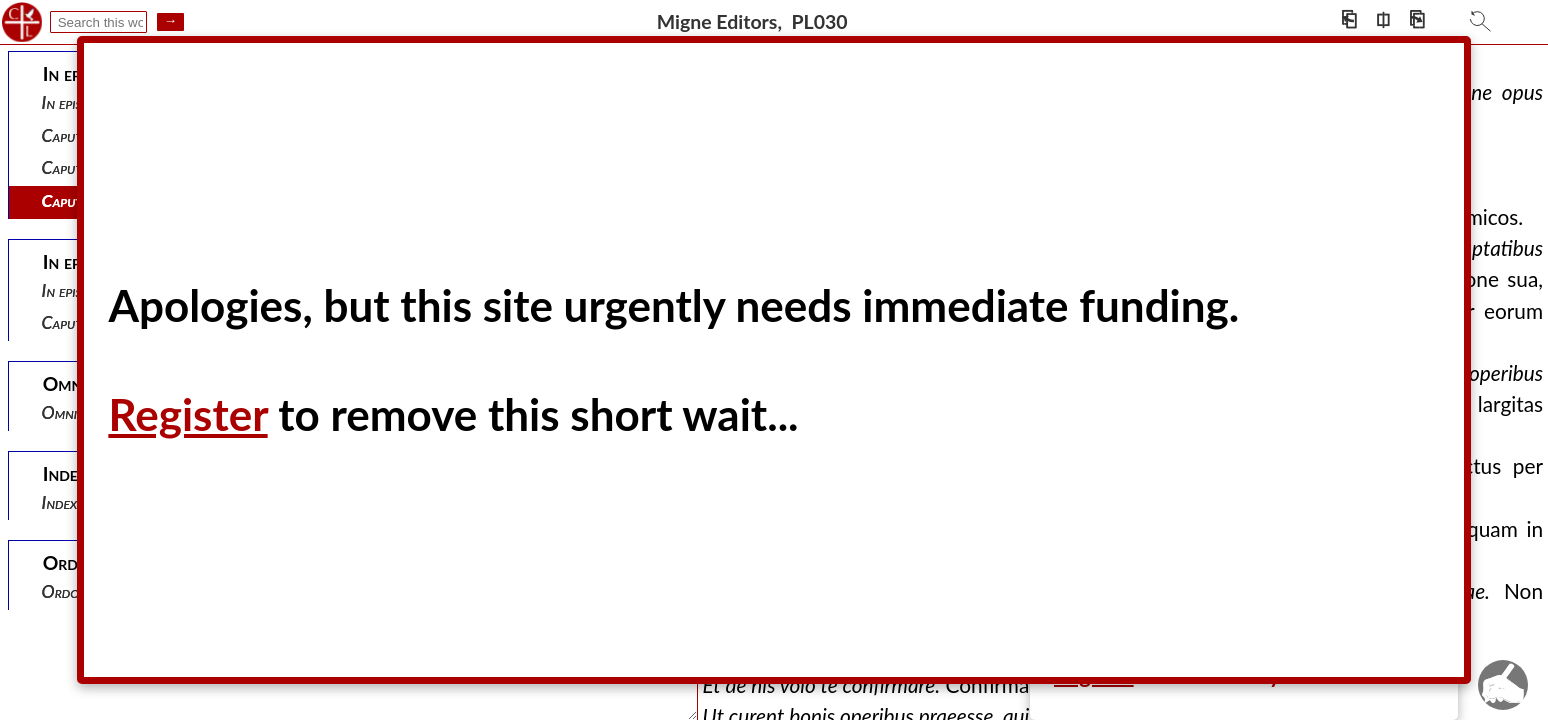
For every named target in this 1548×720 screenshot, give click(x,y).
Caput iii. (71, 200)
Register (187, 414)
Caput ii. (69, 167)
